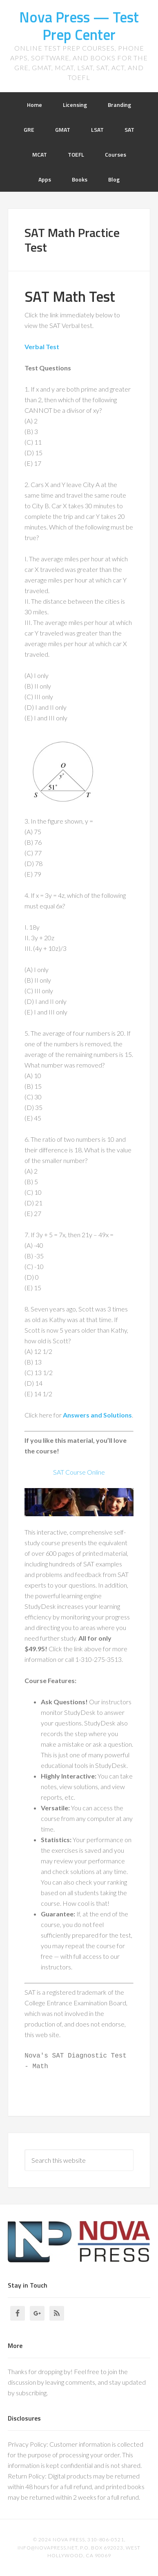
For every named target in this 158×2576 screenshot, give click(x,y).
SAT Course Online (79, 1472)
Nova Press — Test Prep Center (79, 26)
